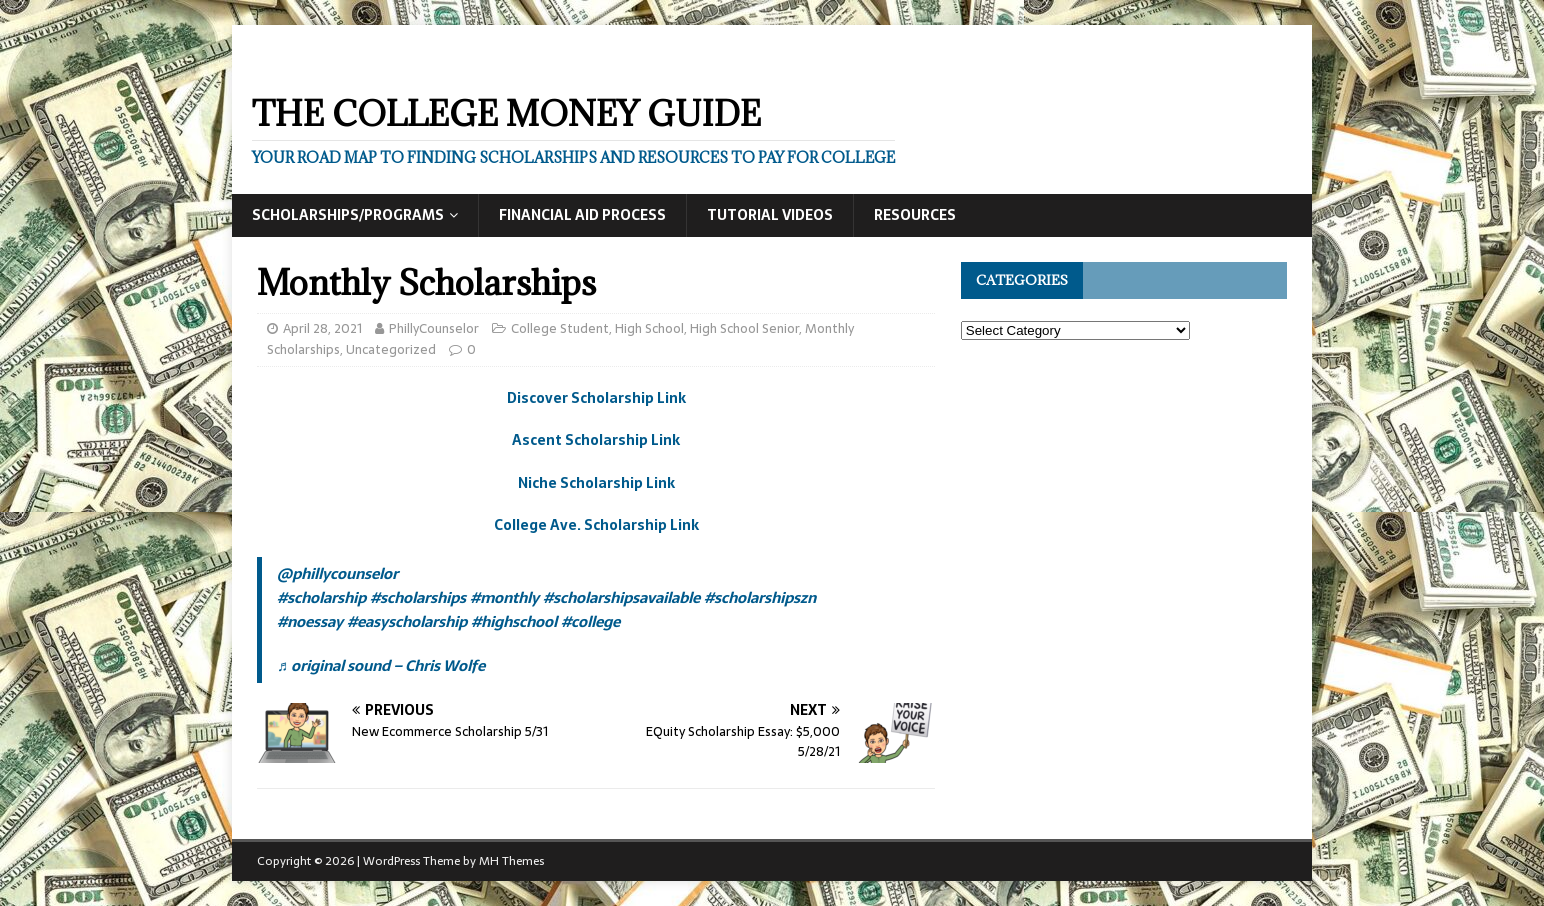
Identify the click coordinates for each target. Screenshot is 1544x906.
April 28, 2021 (322, 328)
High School (649, 328)
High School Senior (744, 328)
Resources (915, 215)
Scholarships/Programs (348, 215)
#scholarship (321, 597)
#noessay (310, 621)
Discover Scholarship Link (596, 398)
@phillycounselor (337, 573)
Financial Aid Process (582, 215)
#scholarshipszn (760, 597)
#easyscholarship (407, 621)
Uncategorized (391, 349)
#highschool (514, 621)
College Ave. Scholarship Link (596, 525)
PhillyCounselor (434, 328)
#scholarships (418, 597)
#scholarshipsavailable (621, 597)
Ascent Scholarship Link (596, 440)
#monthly (504, 597)
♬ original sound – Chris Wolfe (381, 665)
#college (590, 621)
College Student (560, 328)
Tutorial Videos (770, 215)
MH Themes (511, 861)
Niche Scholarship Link (596, 483)
